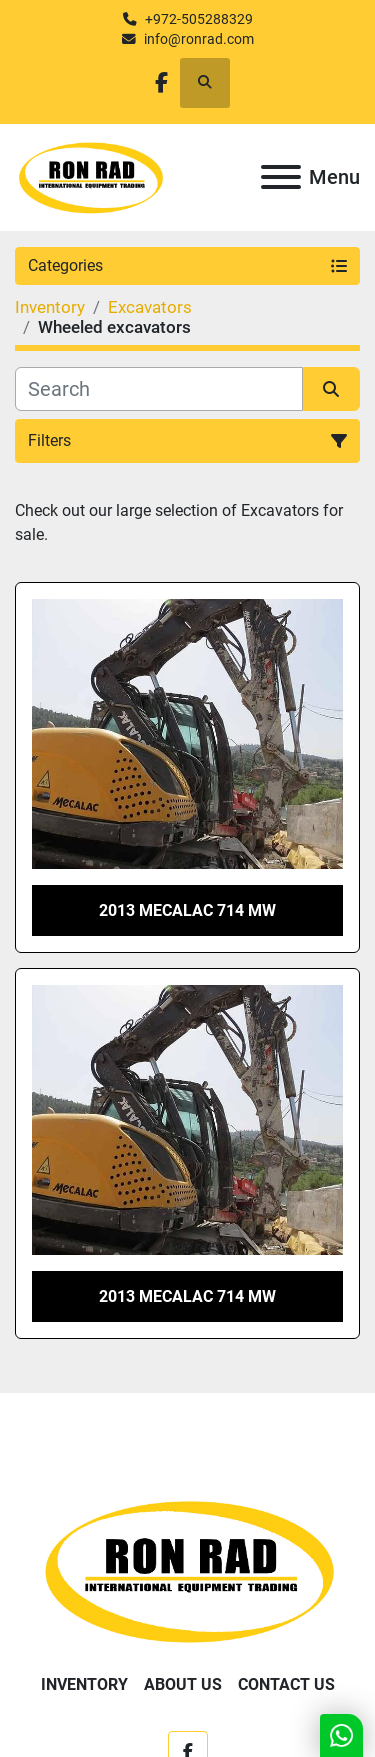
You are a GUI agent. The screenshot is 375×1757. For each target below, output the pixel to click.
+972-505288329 (199, 19)
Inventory (84, 1684)
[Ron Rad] (187, 1569)
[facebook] (161, 82)
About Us (183, 1684)
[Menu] (281, 177)
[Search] (159, 389)
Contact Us (286, 1684)
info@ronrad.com (199, 39)
